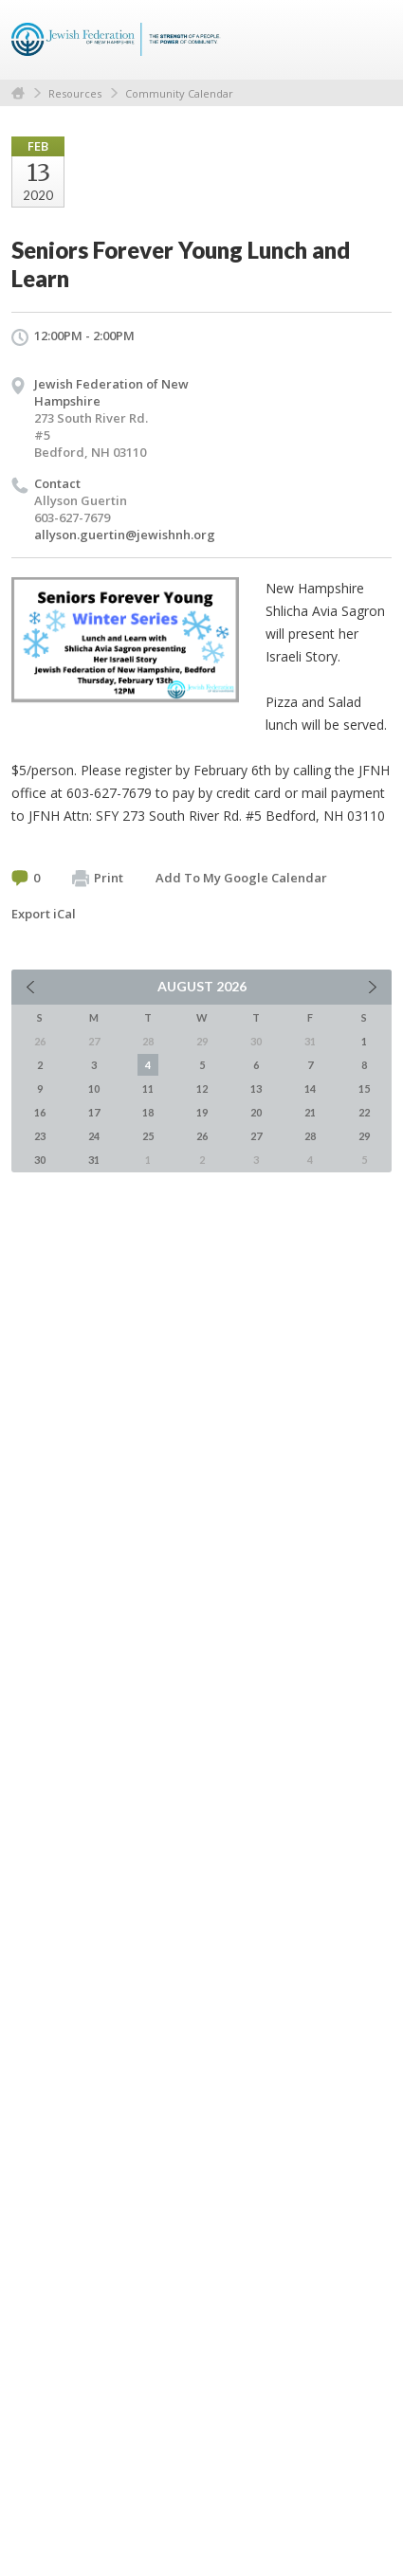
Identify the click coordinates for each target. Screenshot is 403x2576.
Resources (74, 93)
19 (202, 1112)
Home (18, 93)
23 (40, 1136)
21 (310, 1112)
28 (310, 1136)
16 (40, 1112)
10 (94, 1088)
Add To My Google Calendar (241, 877)
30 (40, 1159)
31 (94, 1159)
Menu (370, 40)
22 (364, 1112)
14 (310, 1088)
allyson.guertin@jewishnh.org (124, 534)
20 (256, 1112)
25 (148, 1136)
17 (94, 1112)
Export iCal (43, 913)
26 (202, 1136)
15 (364, 1088)
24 (94, 1136)
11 (148, 1088)
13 (256, 1088)
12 (202, 1088)
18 (148, 1112)
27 (256, 1136)
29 (364, 1136)
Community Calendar (179, 93)
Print (97, 878)
